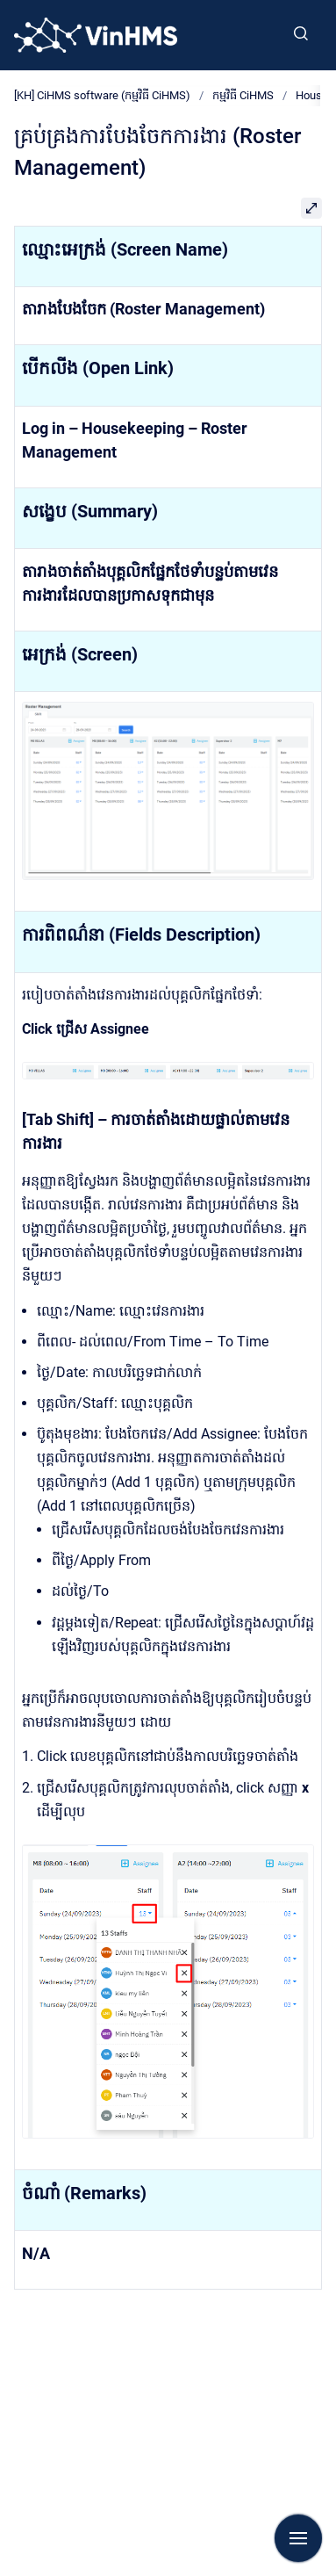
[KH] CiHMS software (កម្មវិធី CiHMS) (102, 95)
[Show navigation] (298, 2538)
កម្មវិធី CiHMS (243, 95)
